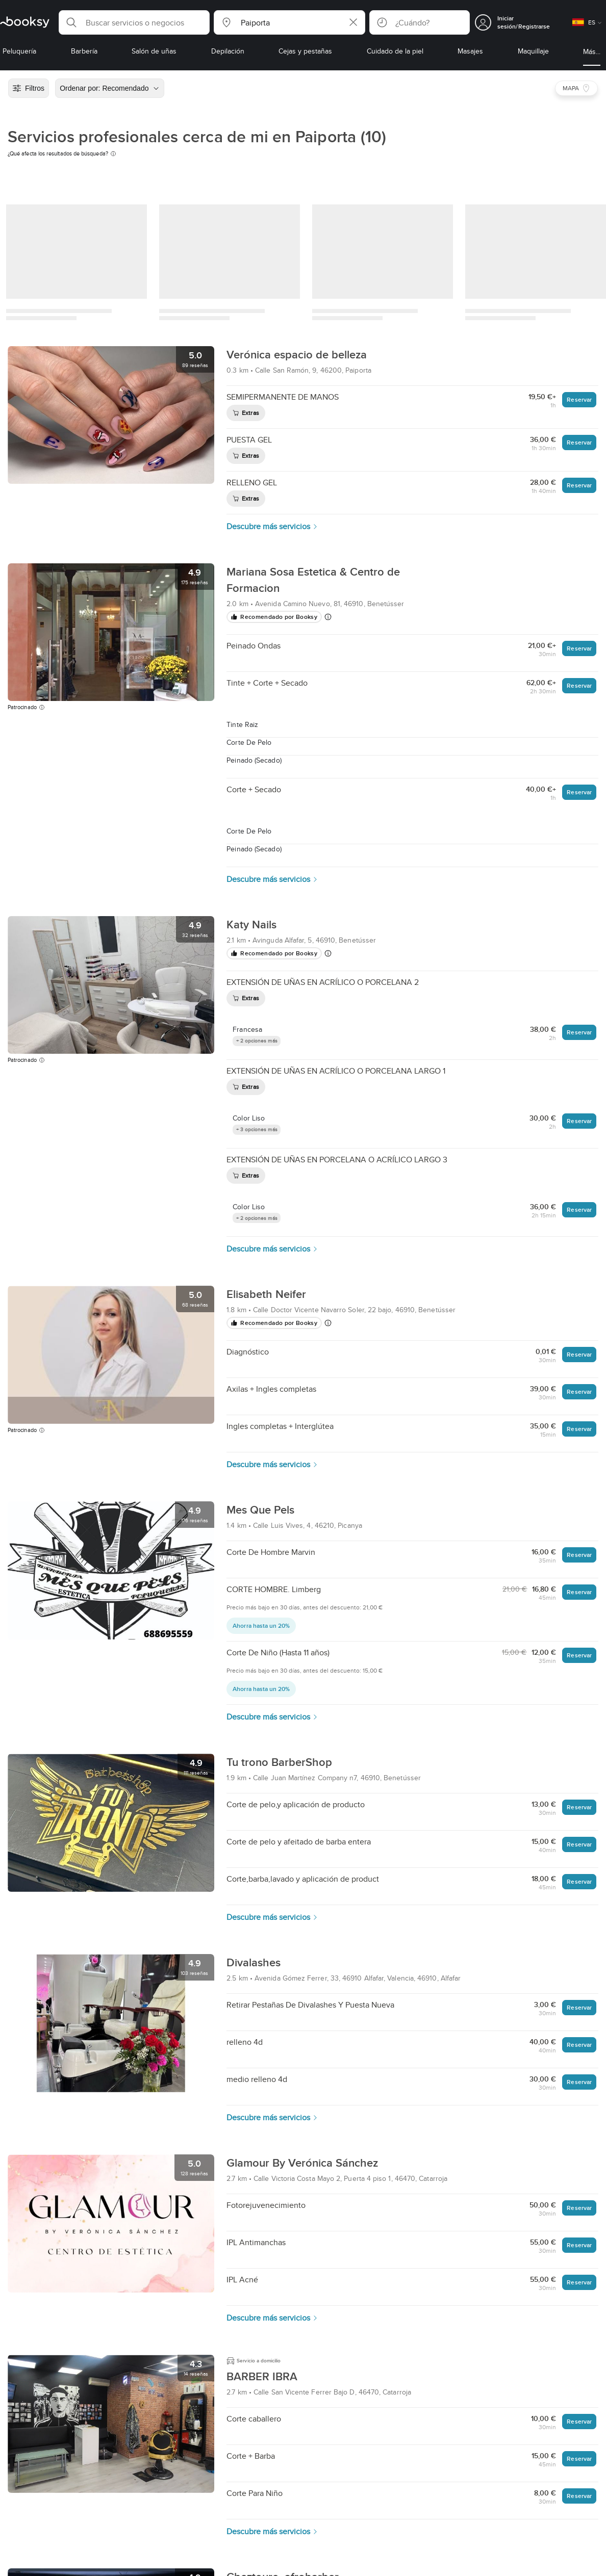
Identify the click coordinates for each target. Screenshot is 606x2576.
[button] (134, 22)
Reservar (579, 399)
